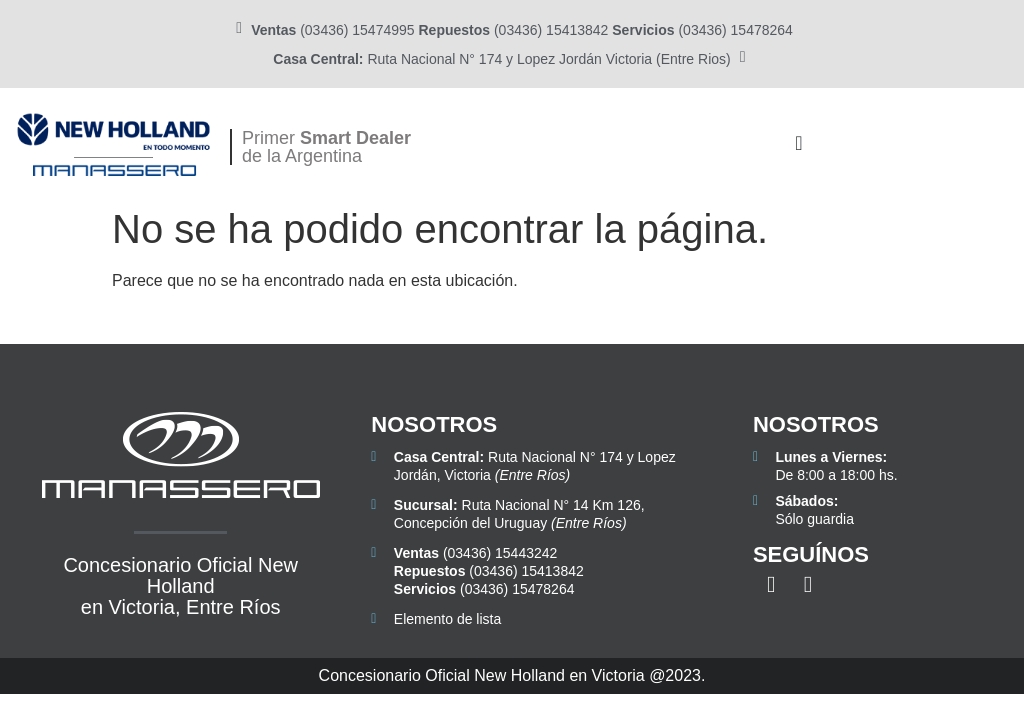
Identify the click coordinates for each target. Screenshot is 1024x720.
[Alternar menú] (798, 143)
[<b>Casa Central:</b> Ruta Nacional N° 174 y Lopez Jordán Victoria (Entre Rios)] (743, 57)
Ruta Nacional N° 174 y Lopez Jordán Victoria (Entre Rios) (501, 59)
